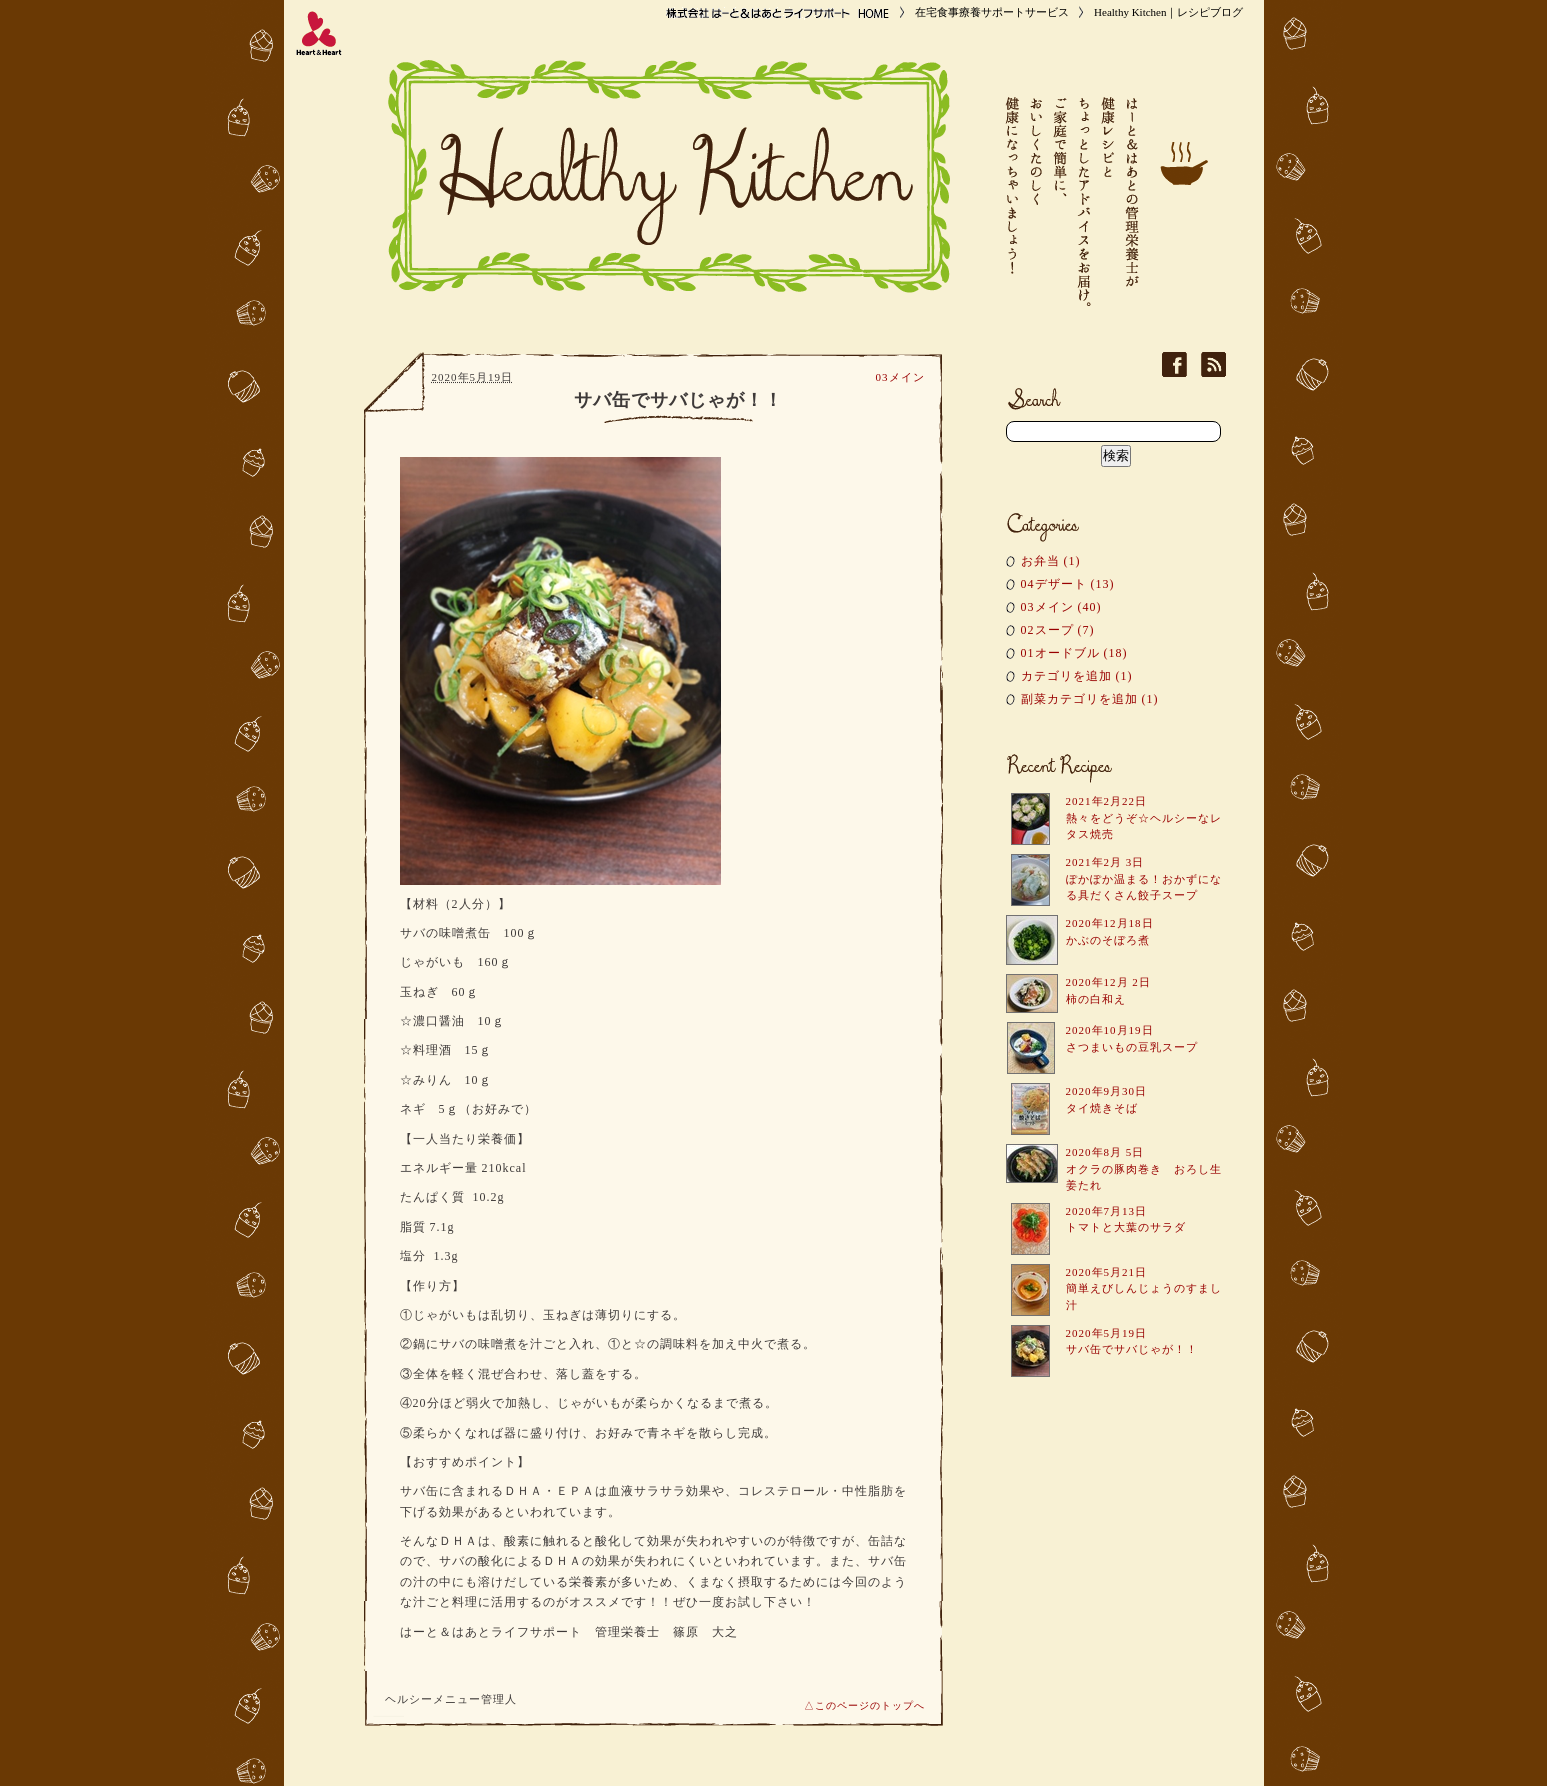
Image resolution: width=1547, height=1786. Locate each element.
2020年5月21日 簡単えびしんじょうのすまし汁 (1144, 1288)
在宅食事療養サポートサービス (992, 12)
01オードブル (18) (1074, 653)
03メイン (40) (1061, 607)
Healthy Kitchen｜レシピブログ (1168, 12)
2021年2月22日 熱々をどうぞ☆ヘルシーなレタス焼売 (1144, 817)
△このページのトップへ (864, 1705)
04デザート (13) (1068, 584)
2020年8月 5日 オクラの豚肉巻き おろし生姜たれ (1144, 1168)
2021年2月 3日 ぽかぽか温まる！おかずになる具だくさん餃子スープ (1144, 878)
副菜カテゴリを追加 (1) (1090, 699)
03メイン (900, 377)
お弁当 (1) (1051, 561)
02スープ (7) (1058, 630)
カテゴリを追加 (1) (1077, 676)
